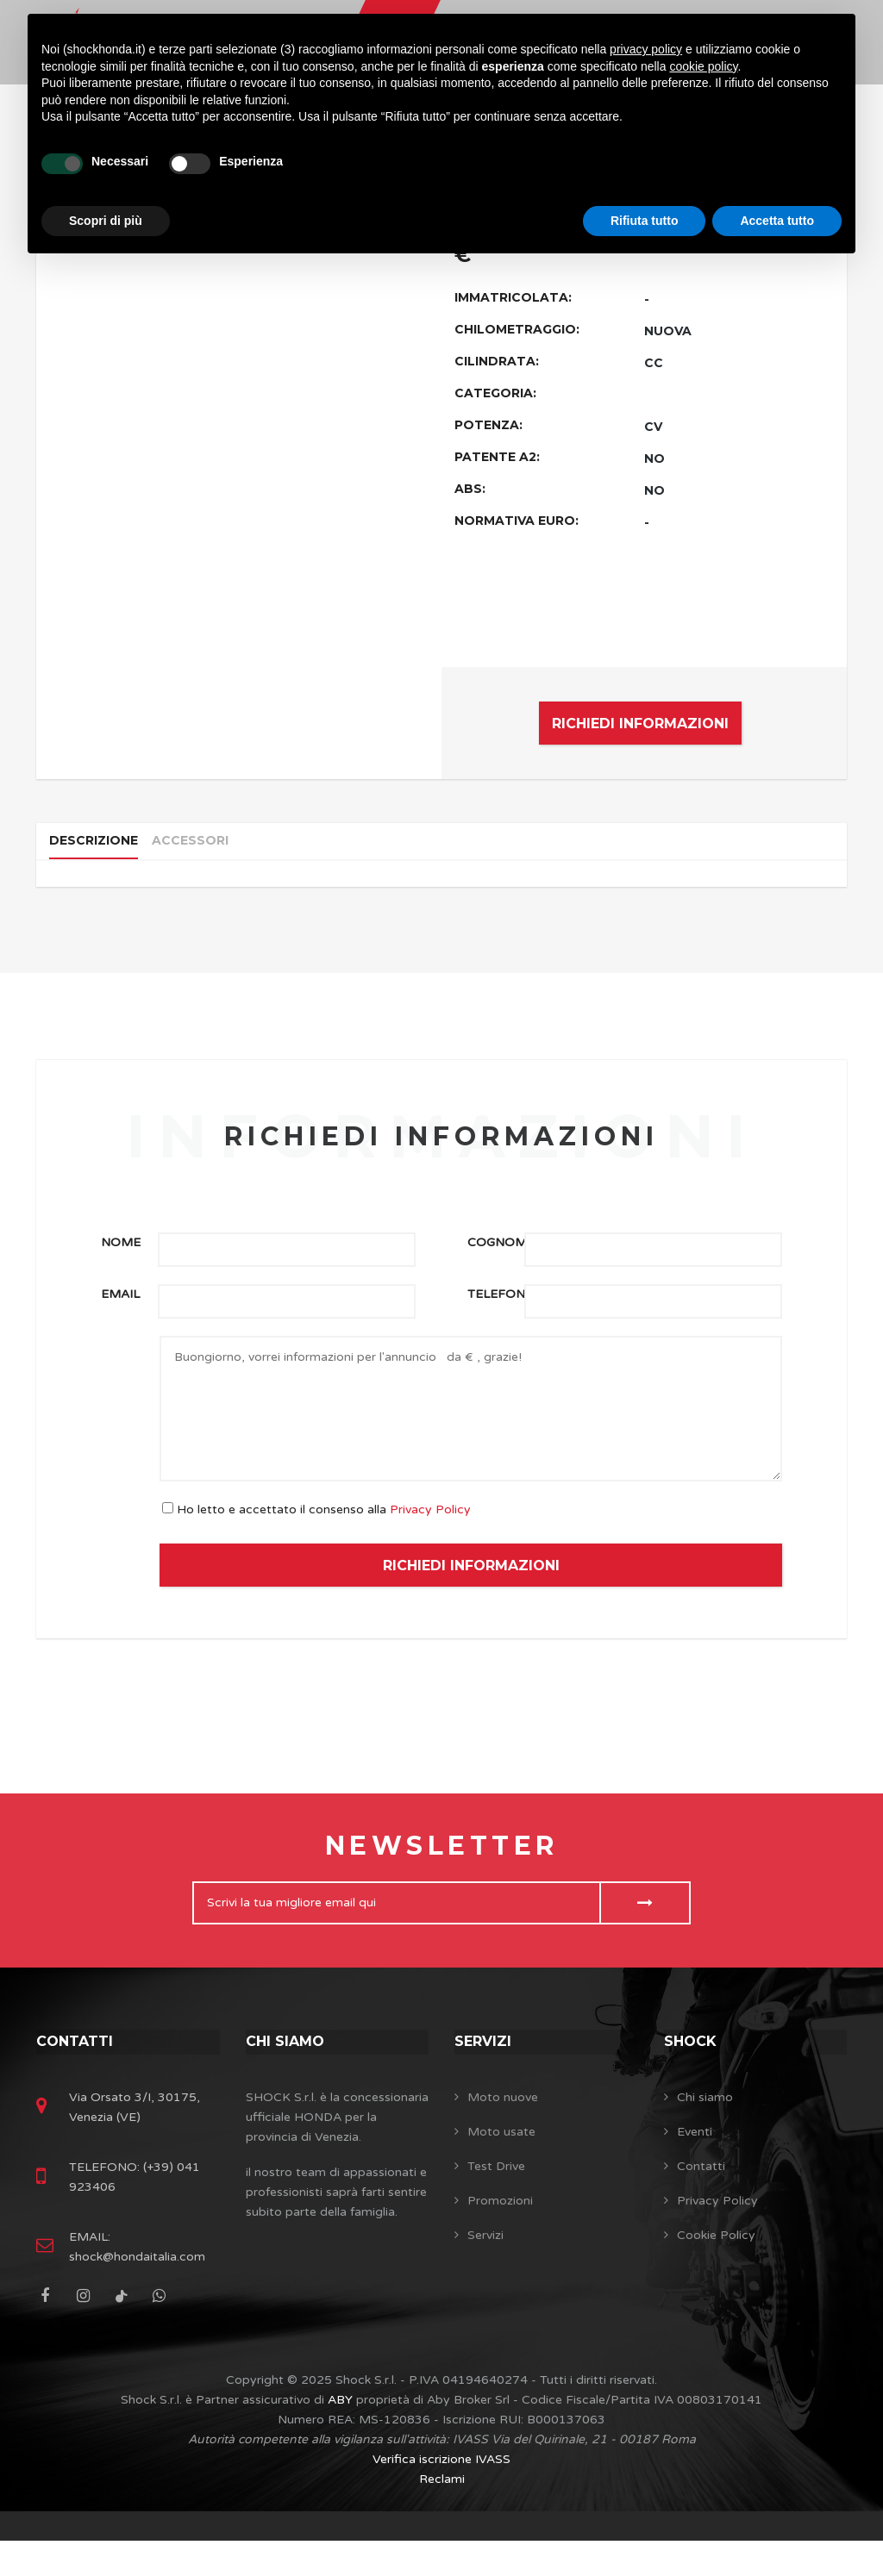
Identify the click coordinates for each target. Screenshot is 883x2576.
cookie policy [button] (703, 66)
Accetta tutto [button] (777, 221)
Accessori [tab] (204, 849)
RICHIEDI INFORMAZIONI (640, 723)
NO (654, 458)
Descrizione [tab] (98, 849)
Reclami (442, 2514)
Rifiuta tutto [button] (645, 221)
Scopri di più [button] (105, 221)
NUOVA (668, 331)
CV (653, 427)
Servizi (485, 2060)
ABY (340, 2435)
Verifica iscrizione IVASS (441, 2494)
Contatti (78, 2060)
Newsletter (442, 1865)
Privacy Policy (430, 1529)
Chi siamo (289, 2060)
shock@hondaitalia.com (137, 2292)
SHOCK (693, 2060)
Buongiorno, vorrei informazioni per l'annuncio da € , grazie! (471, 1428)
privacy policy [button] (646, 49)
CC (653, 363)
